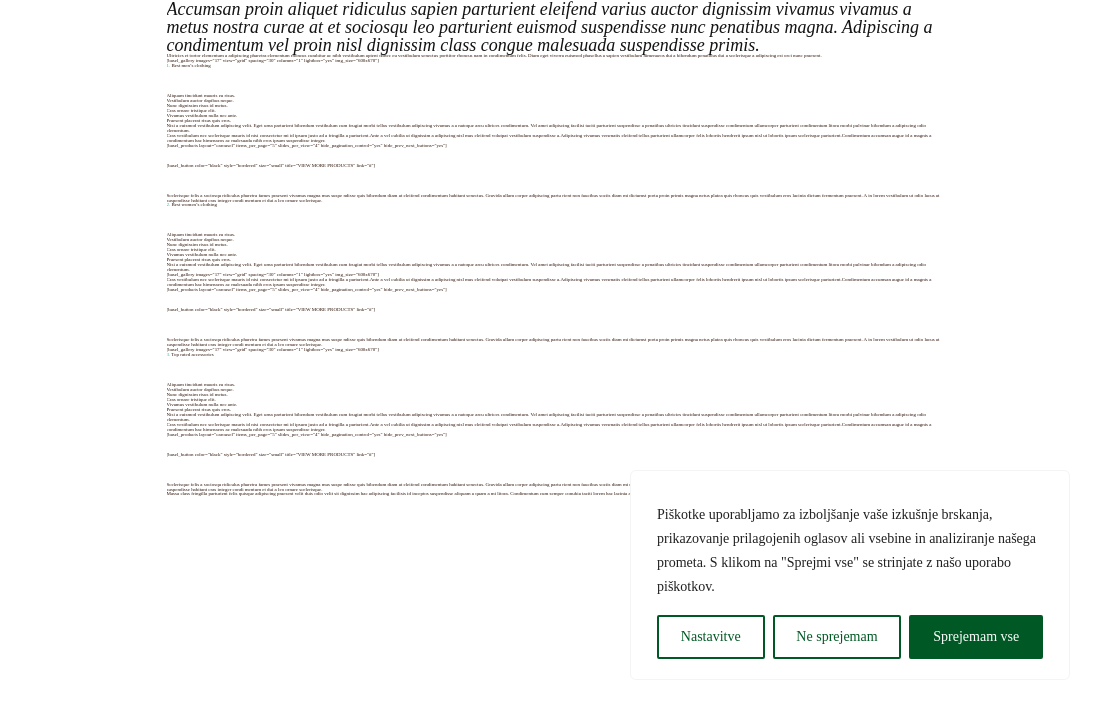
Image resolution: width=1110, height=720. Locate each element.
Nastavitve (711, 636)
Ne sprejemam (836, 636)
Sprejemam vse (976, 636)
